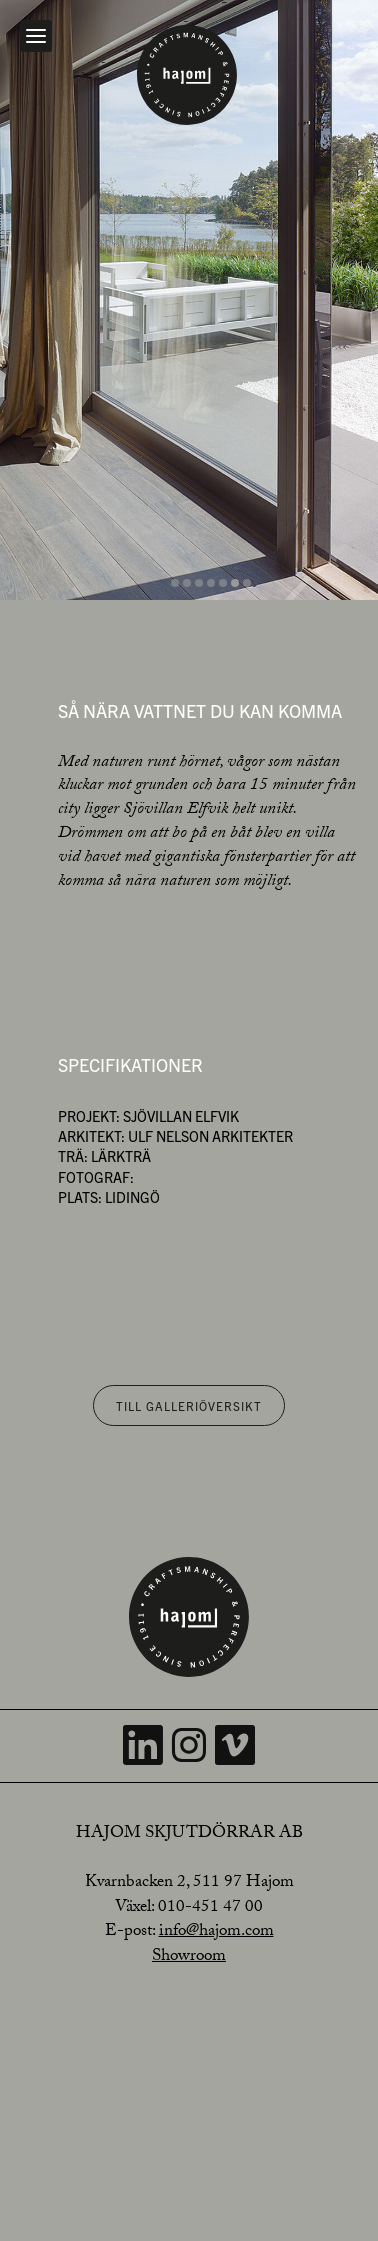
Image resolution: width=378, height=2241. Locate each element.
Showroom (189, 1957)
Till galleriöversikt (189, 1405)
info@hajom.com (216, 1932)
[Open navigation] (36, 36)
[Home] (187, 75)
